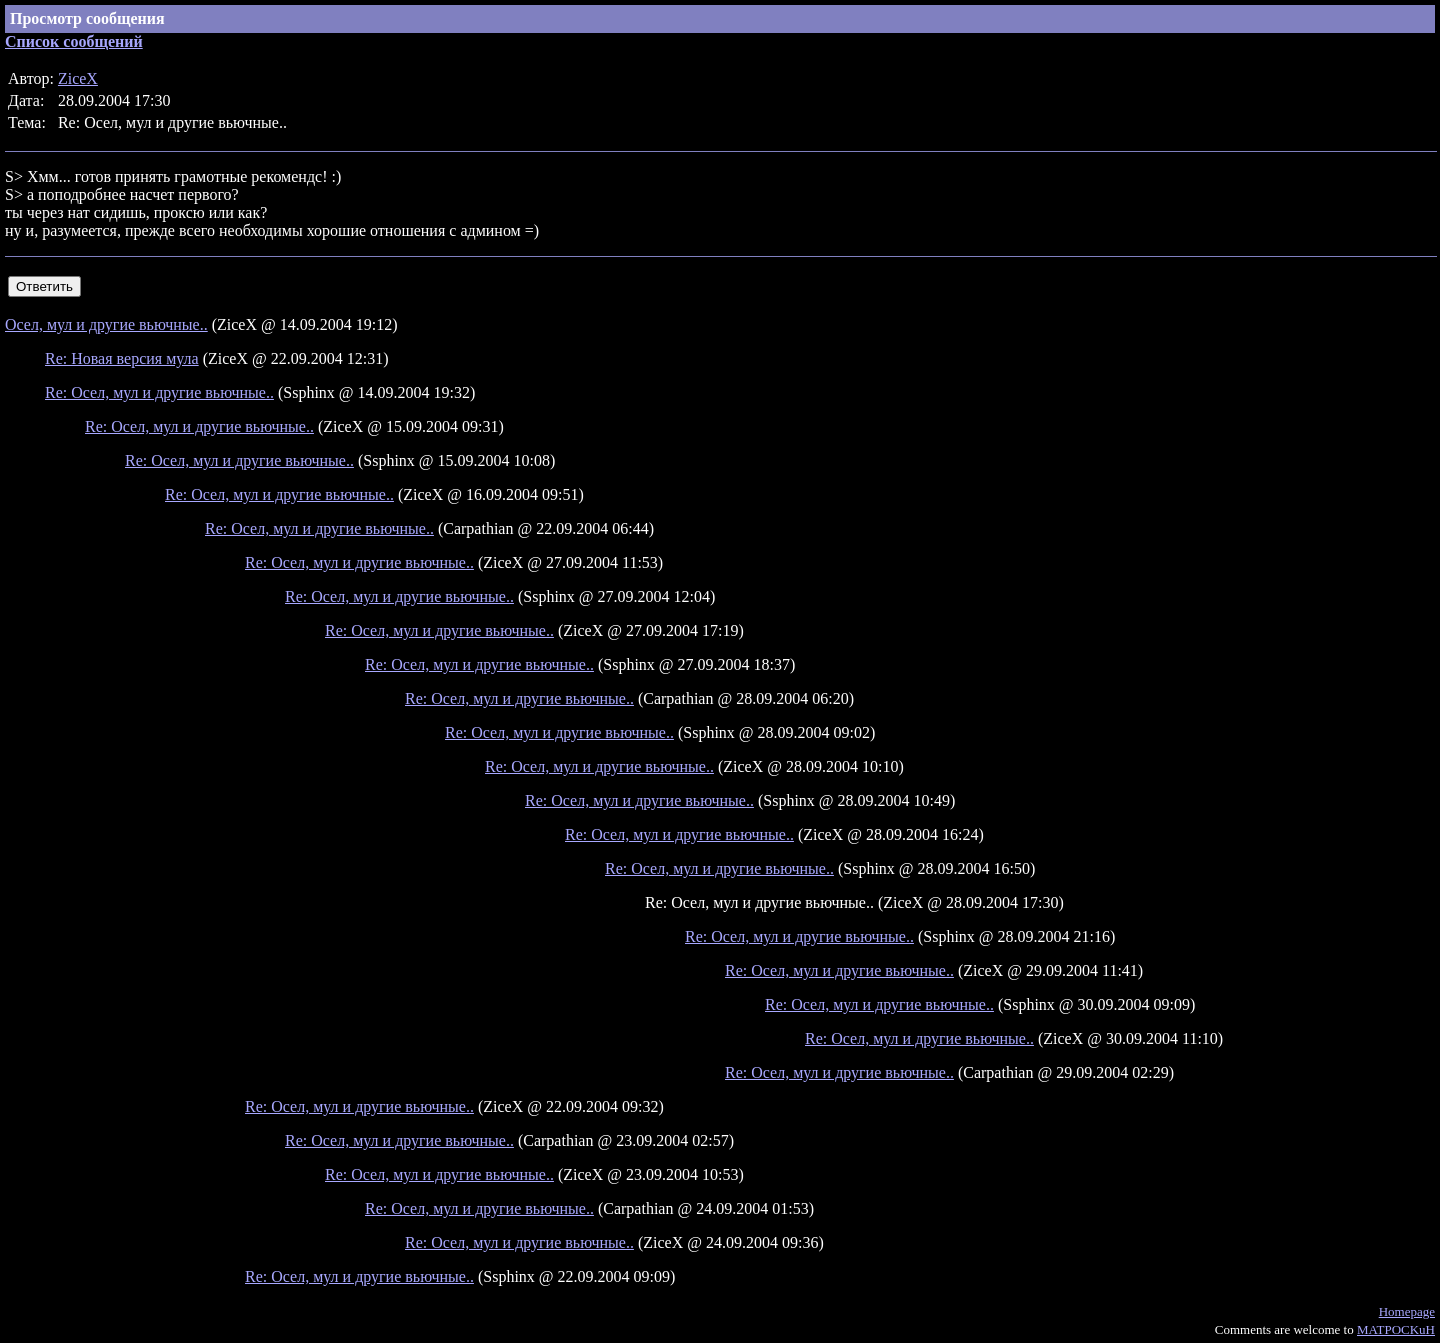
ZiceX (78, 78)
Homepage (1407, 1311)
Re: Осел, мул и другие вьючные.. (159, 392)
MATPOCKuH (1396, 1329)
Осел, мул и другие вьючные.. (106, 324)
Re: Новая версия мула (122, 358)
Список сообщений (74, 41)
